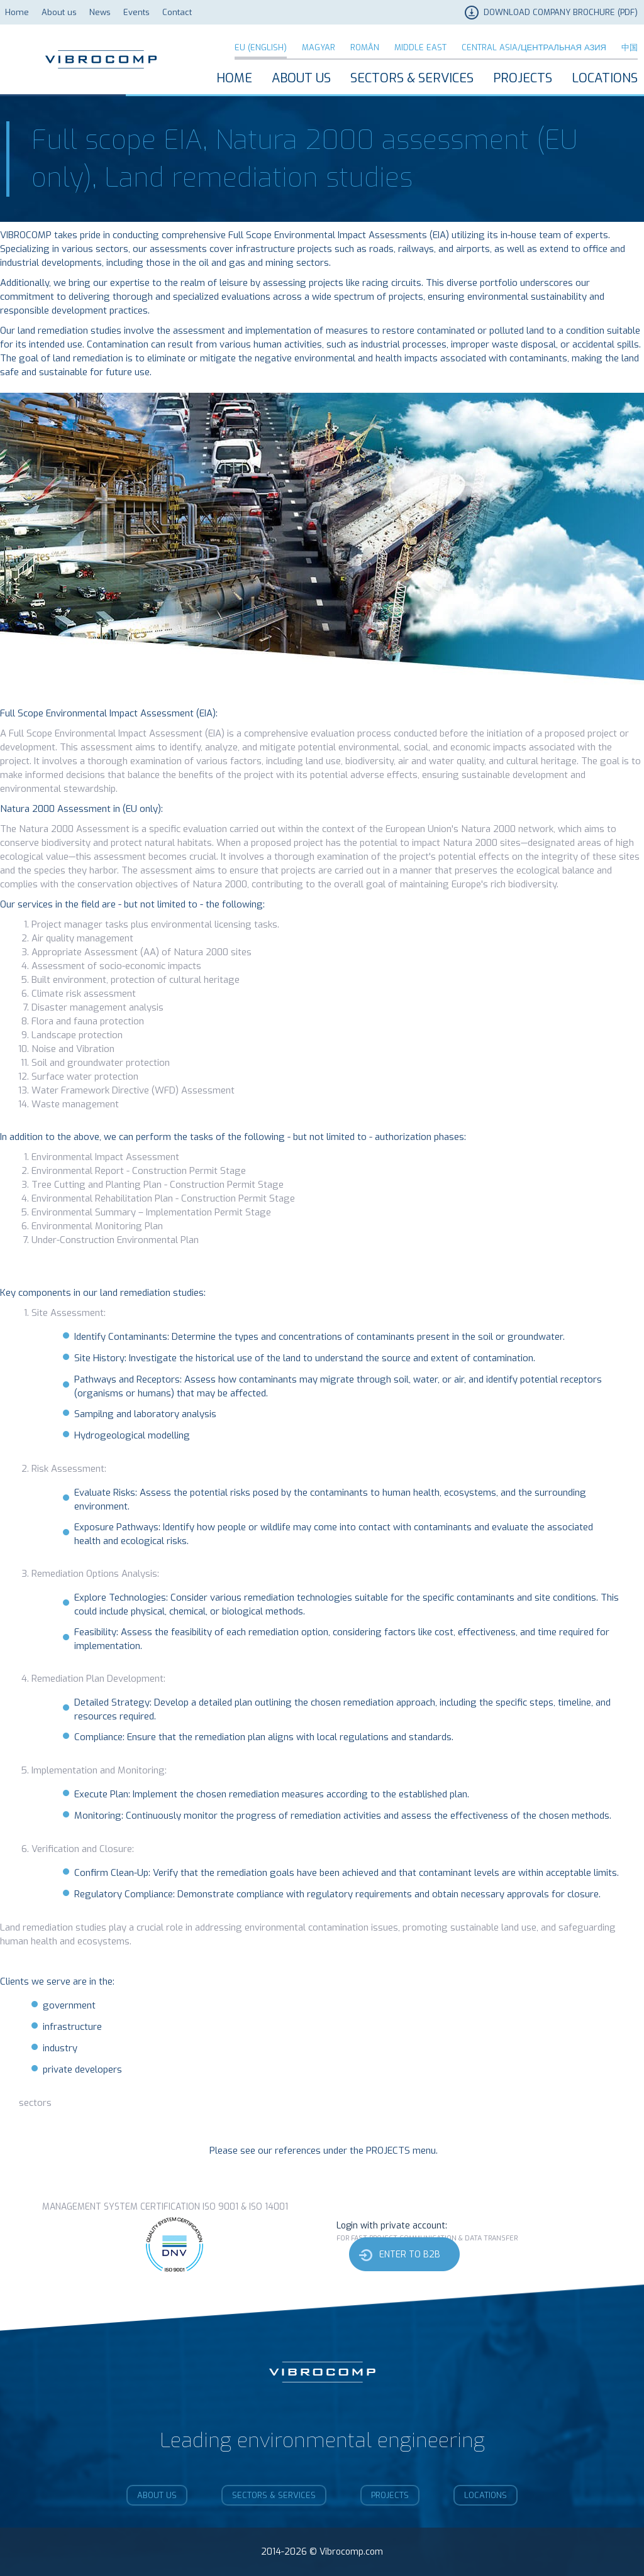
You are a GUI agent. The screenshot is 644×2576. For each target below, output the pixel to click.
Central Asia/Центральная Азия (534, 47)
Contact (177, 12)
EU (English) (261, 47)
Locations (605, 78)
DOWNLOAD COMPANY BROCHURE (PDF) (561, 12)
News (100, 12)
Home (17, 12)
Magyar (318, 47)
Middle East (420, 47)
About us (59, 12)
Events (136, 12)
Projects (522, 78)
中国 (629, 47)
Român (364, 47)
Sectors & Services (412, 78)
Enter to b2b (409, 2255)
